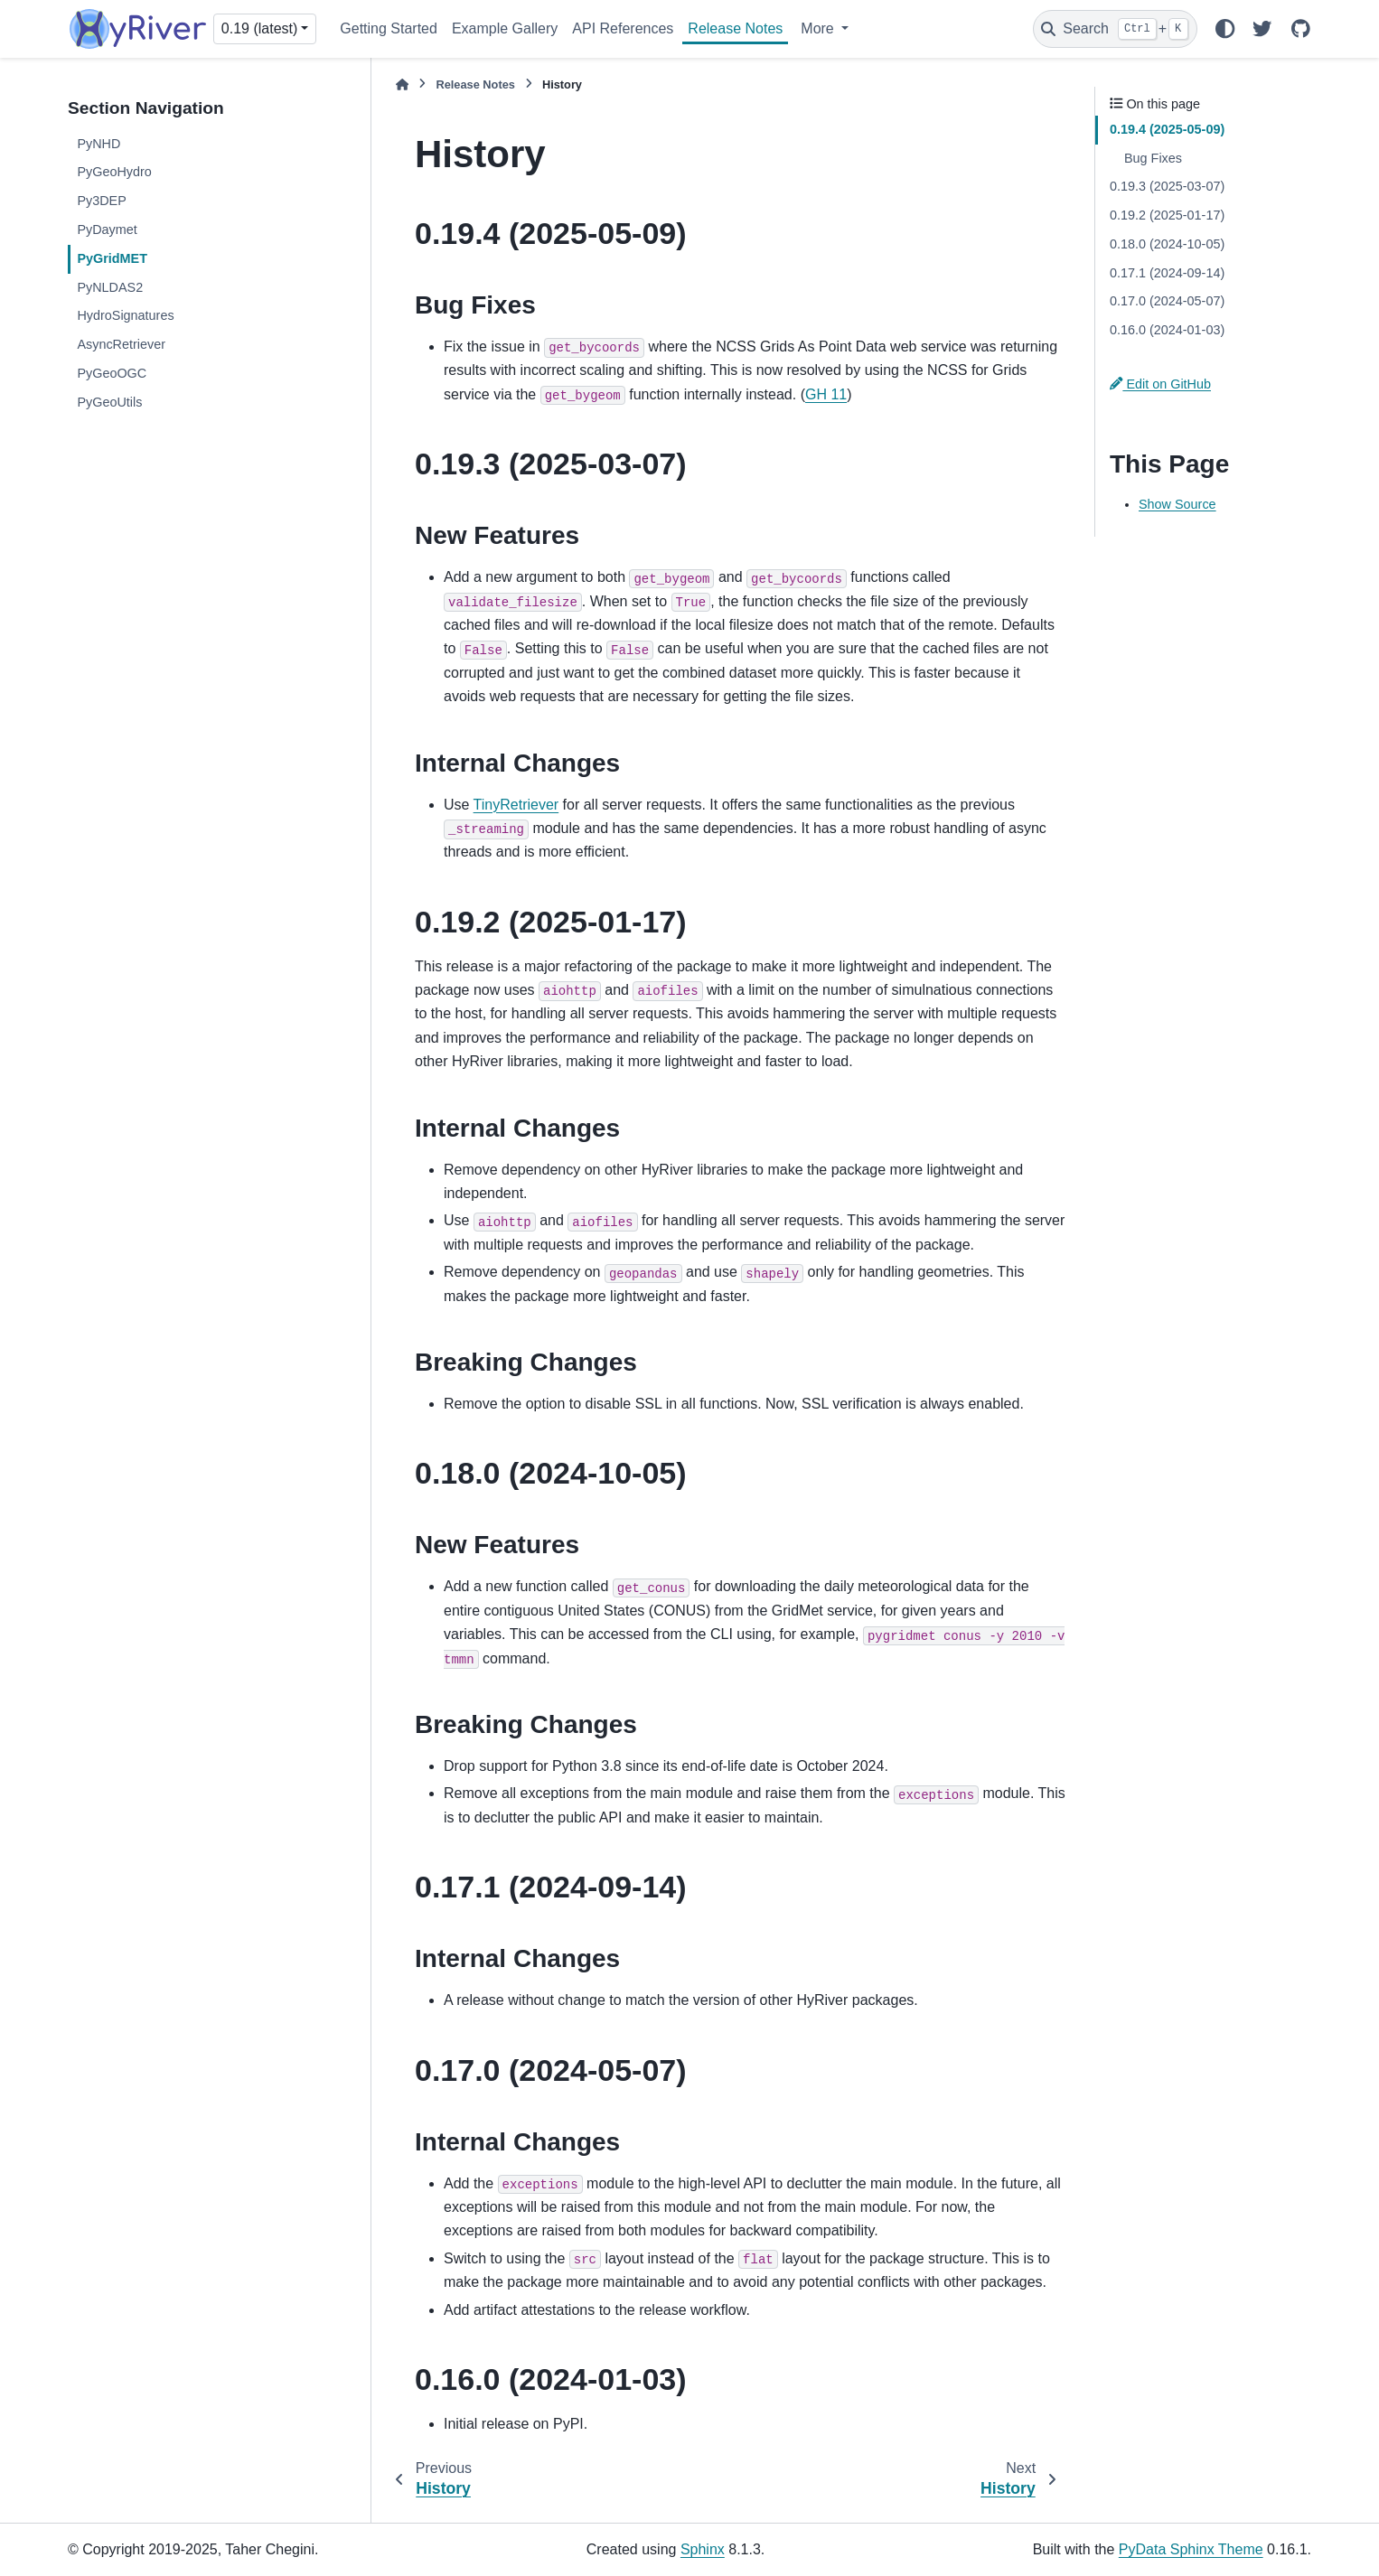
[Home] (402, 84)
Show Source (1177, 504)
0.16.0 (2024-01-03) (1167, 330)
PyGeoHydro (114, 171)
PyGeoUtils (109, 402)
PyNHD (98, 143)
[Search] (1115, 29)
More (819, 28)
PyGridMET (112, 258)
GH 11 (826, 394)
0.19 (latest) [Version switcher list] (259, 28)
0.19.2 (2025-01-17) (1167, 215)
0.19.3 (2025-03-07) (1167, 186)
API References (622, 28)
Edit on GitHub (1160, 384)
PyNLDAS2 (110, 287)
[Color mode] (1224, 29)
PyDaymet (106, 229)
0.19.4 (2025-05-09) (1167, 129)
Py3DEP (101, 200)
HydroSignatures (125, 315)
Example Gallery (505, 28)
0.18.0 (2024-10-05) (1167, 244)
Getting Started (388, 28)
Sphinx (702, 2549)
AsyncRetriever (121, 344)
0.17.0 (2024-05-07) (1167, 301)
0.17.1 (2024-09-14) (1167, 273)
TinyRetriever (516, 804)
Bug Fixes (1153, 158)
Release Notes (735, 28)
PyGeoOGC (111, 373)
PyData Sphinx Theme (1191, 2549)
